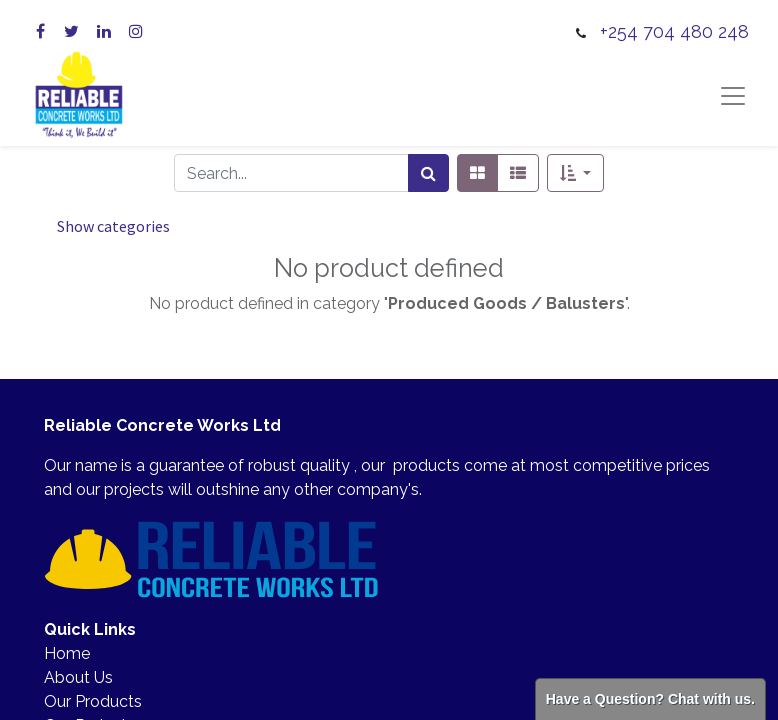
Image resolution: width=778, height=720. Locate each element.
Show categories (113, 226)
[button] (575, 173)
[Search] (428, 173)
